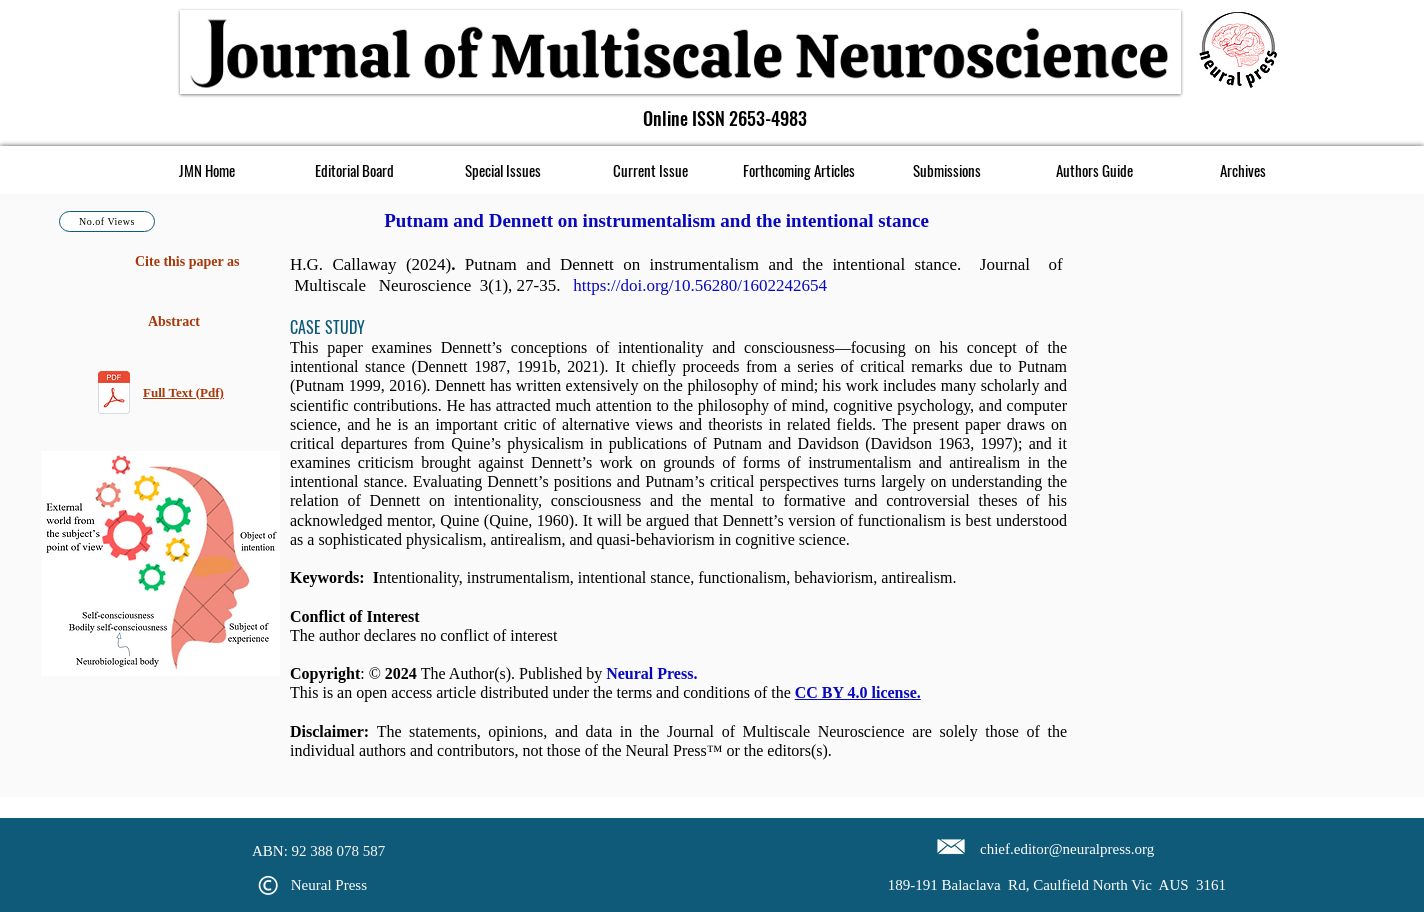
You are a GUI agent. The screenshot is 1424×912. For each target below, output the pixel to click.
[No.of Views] (107, 221)
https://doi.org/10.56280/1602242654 (700, 285)
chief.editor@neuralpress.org (1067, 849)
